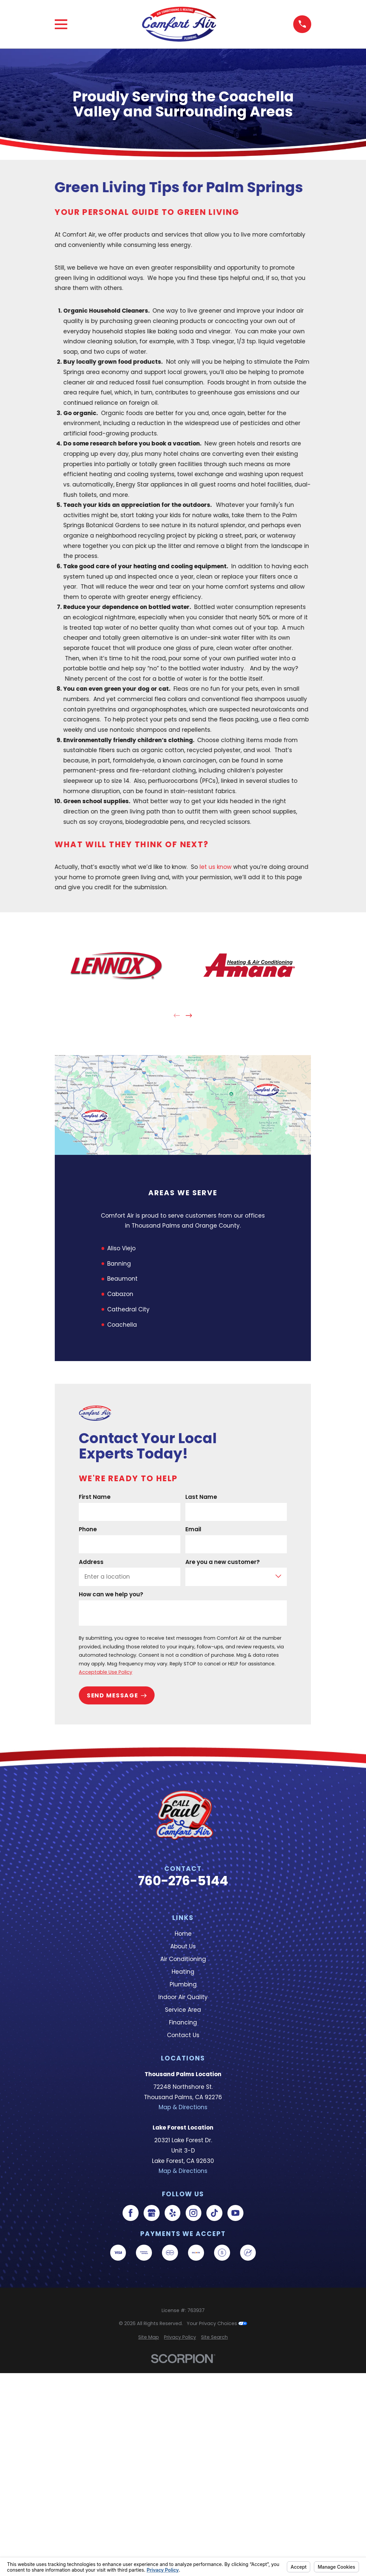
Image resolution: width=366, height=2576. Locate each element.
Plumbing (183, 1984)
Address (91, 1561)
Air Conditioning (183, 1959)
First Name (95, 1496)
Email (194, 1529)
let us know (216, 867)
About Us (183, 1946)
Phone (88, 1529)
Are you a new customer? (223, 1561)
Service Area (183, 2010)
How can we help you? (111, 1594)
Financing (183, 2022)
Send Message (117, 1695)
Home (183, 1934)
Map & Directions (183, 2107)
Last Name (201, 1496)
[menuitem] (148, 2337)
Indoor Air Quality (183, 1997)
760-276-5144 (183, 1881)
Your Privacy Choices (217, 2323)
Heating (183, 1972)
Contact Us (183, 2035)
